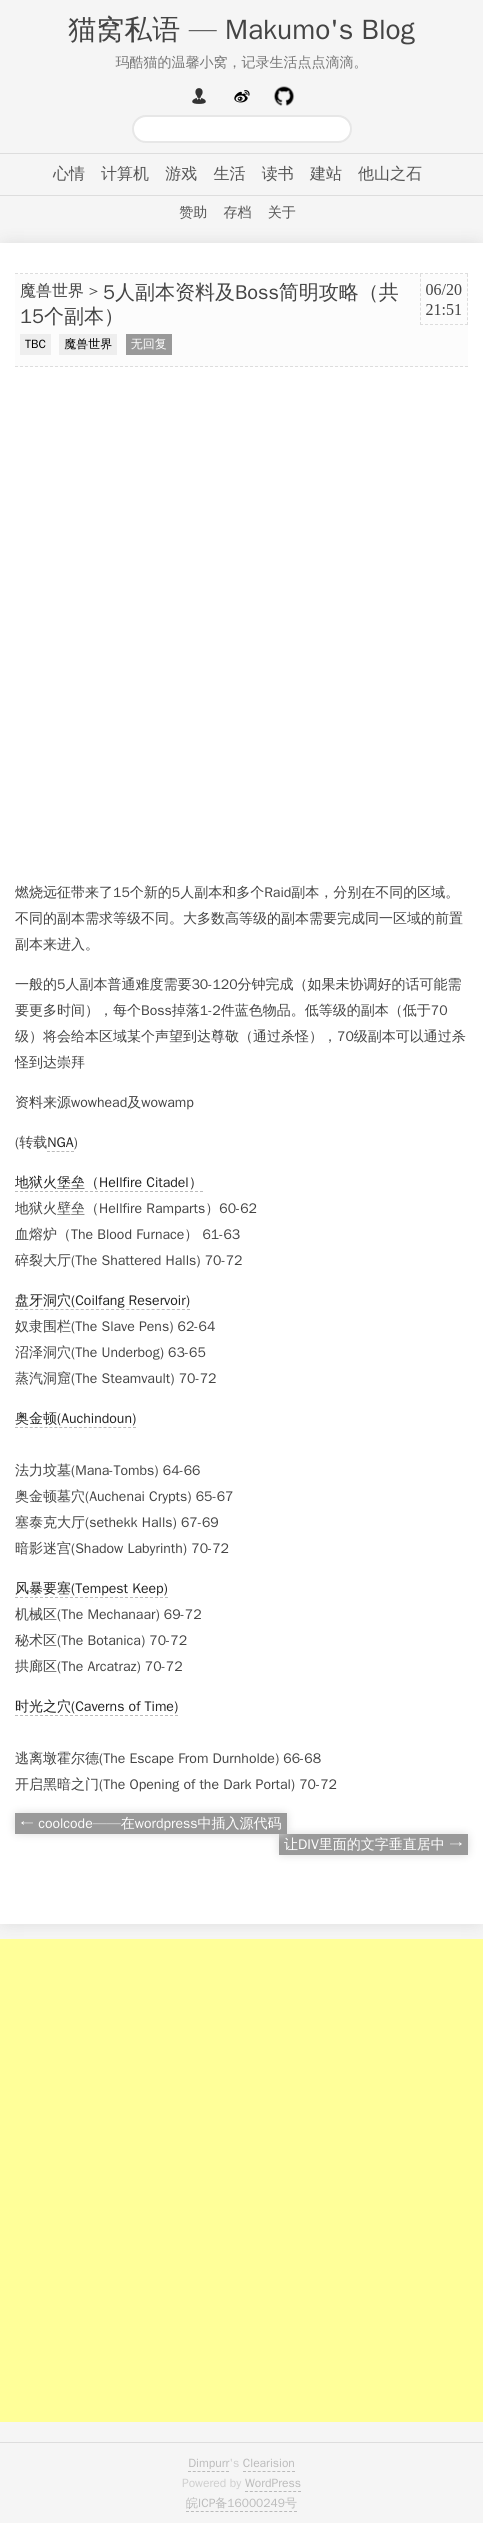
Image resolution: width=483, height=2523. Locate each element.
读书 (278, 174)
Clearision (269, 2463)
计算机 (125, 174)
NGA (60, 1142)
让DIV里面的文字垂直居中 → (373, 1844)
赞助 (193, 212)
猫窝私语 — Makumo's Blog (241, 29)
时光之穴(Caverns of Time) (96, 1706)
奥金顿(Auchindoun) (75, 1418)
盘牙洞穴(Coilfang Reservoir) (102, 1300)
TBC (35, 344)
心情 (69, 174)
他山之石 (390, 174)
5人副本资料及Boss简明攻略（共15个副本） (209, 305)
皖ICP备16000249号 (241, 2503)
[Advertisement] (241, 624)
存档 (238, 212)
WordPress (273, 2483)
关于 (282, 212)
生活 (230, 174)
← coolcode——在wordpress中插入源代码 (151, 1823)
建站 (326, 174)
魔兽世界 (52, 291)
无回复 (149, 344)
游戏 (181, 174)
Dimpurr (208, 2463)
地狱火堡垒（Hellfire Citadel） (109, 1182)
